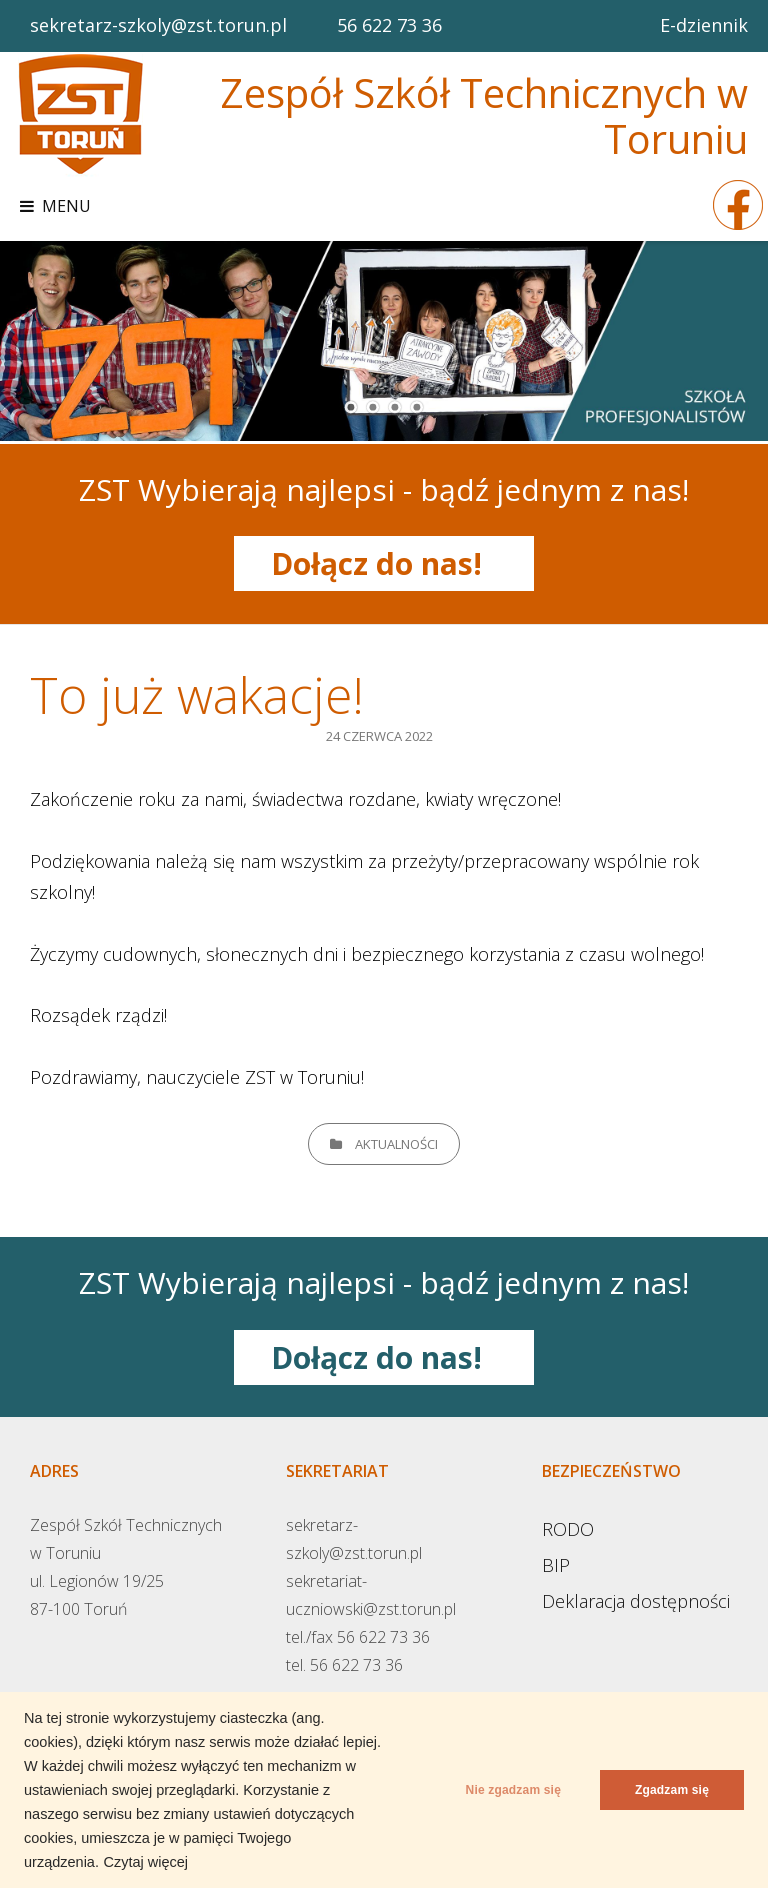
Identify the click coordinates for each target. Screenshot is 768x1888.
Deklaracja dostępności (636, 1601)
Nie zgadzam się (513, 1790)
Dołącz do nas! (384, 563)
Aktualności (396, 1144)
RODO (568, 1529)
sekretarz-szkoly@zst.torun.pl (158, 25)
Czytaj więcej (145, 1862)
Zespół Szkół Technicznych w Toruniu (484, 115)
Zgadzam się (672, 1790)
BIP (556, 1565)
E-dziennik (704, 25)
